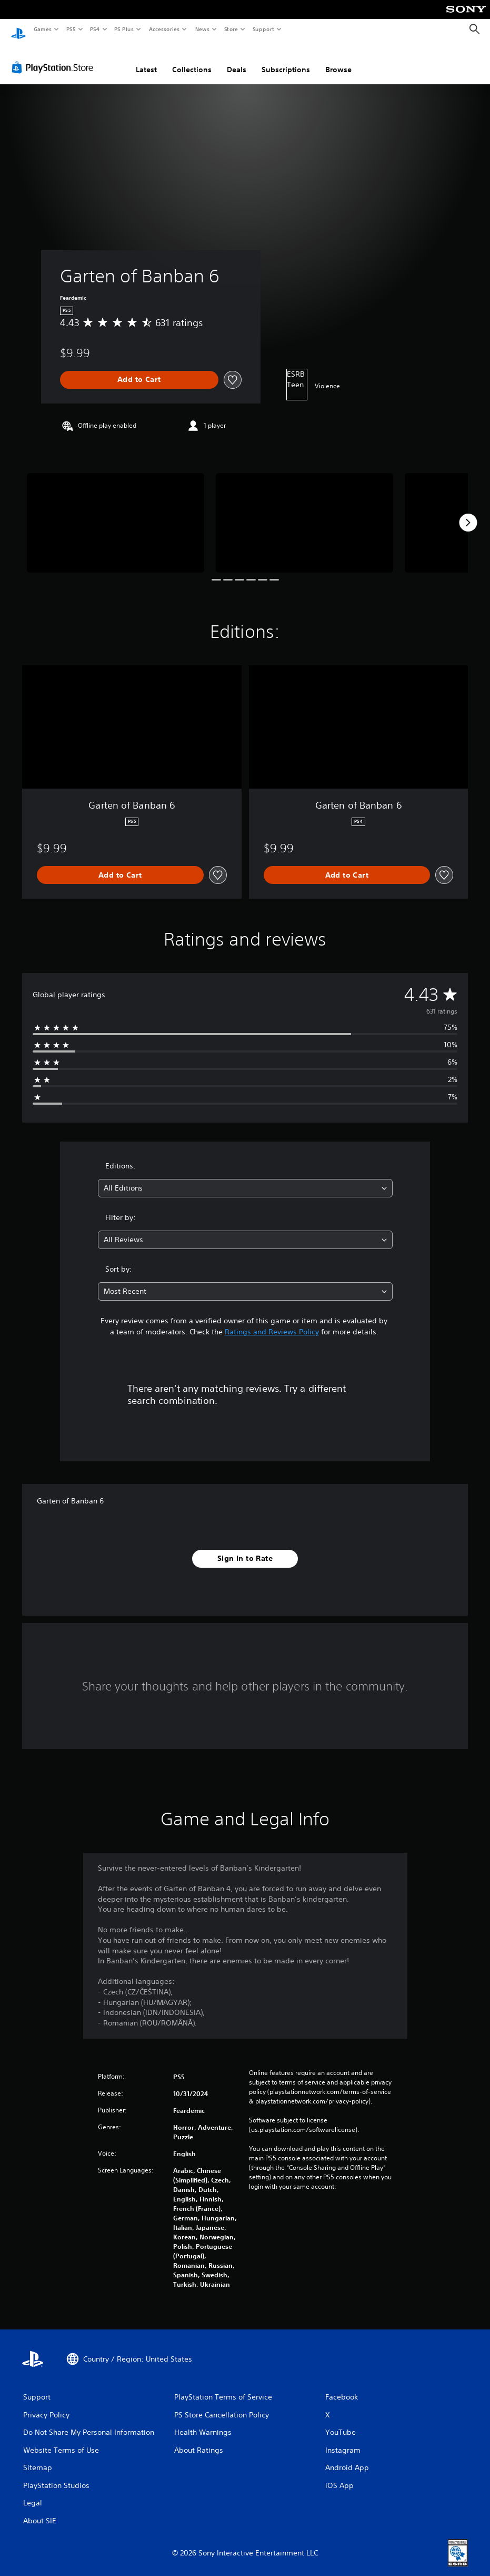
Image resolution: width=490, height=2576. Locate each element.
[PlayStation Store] (54, 57)
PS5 (71, 29)
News (202, 29)
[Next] (468, 513)
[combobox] (245, 1178)
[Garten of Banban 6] (115, 513)
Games (42, 29)
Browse (338, 59)
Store (231, 29)
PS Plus (124, 29)
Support (263, 29)
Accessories (163, 29)
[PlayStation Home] (18, 29)
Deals (236, 59)
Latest (146, 59)
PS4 (94, 29)
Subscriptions (286, 59)
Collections (192, 59)
